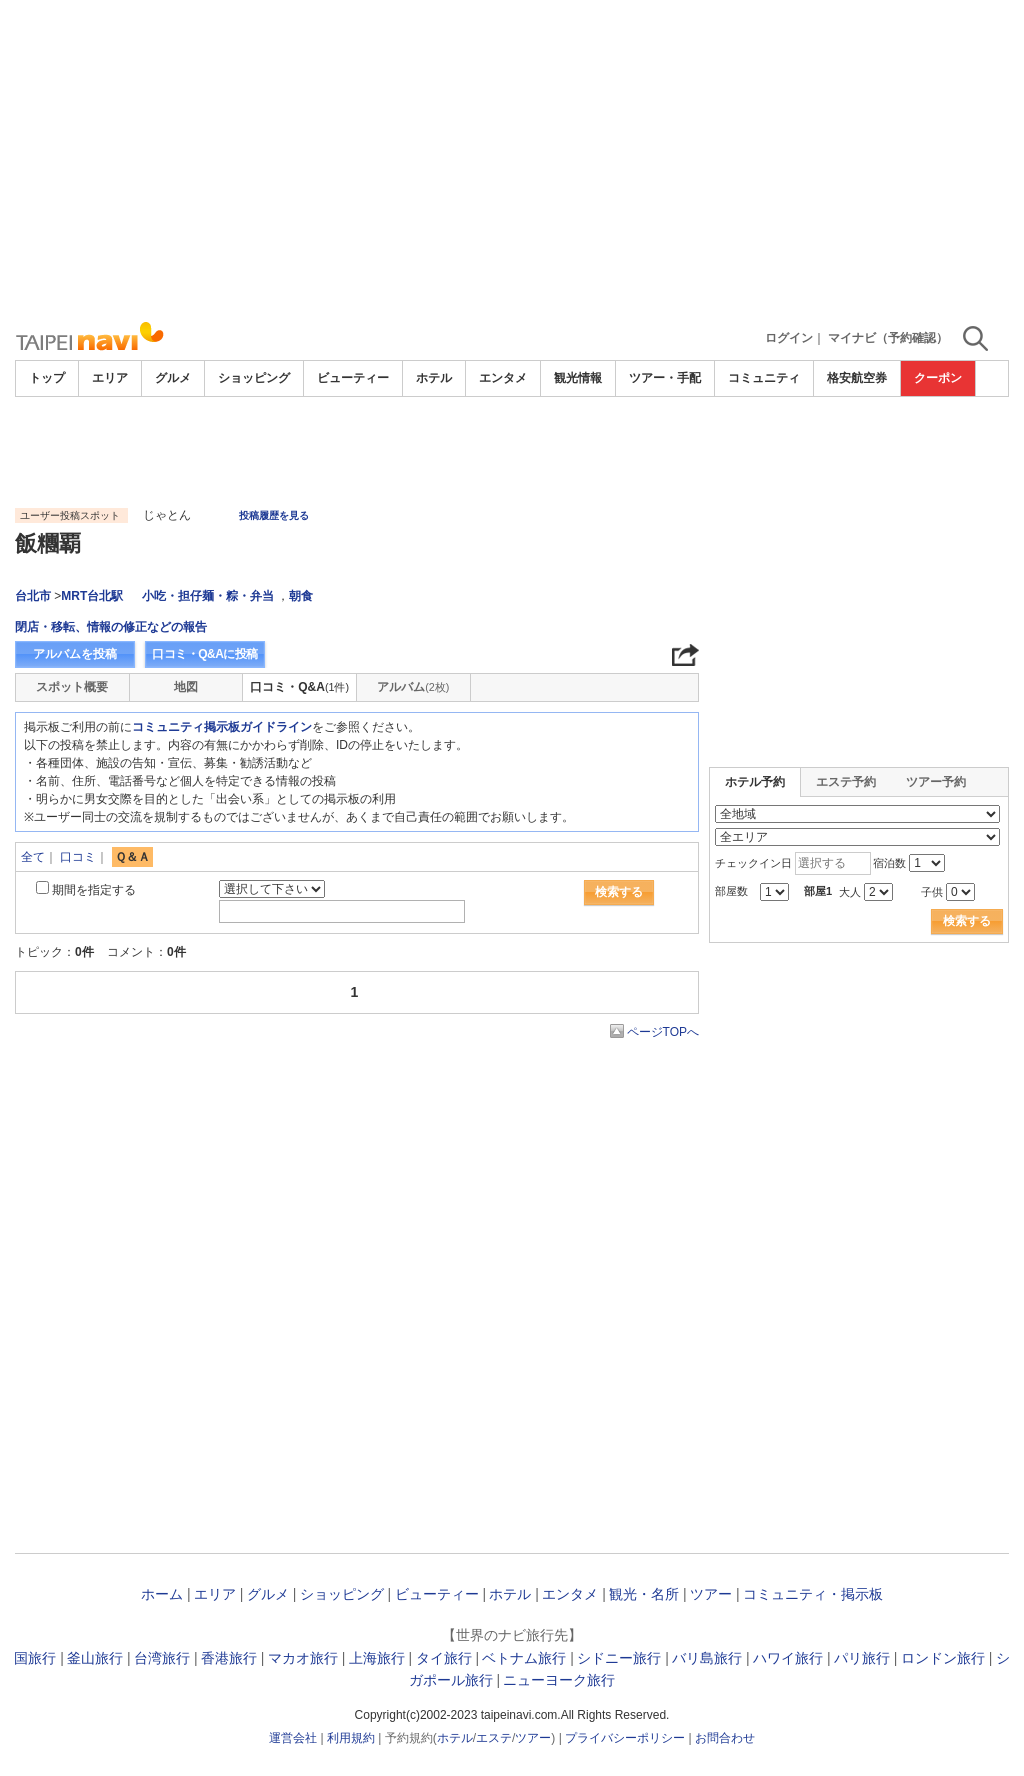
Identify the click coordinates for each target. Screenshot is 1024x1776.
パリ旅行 (862, 1658)
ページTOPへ (663, 1032)
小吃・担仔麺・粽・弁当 (208, 596)
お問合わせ (725, 1738)
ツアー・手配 (665, 378)
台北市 (33, 596)
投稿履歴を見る (274, 515)
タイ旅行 (444, 1658)
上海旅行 (377, 1658)
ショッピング (254, 378)
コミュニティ (764, 378)
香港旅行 (229, 1658)
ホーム (162, 1594)
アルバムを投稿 (75, 654)
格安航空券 (857, 378)
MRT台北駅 (92, 596)
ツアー (711, 1594)
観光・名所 (644, 1594)
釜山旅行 (95, 1658)
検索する (619, 892)
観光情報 (578, 378)
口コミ (78, 857)
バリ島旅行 (707, 1658)
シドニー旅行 (619, 1658)
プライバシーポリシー (625, 1738)
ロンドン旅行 (943, 1658)
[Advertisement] (512, 160)
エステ (494, 1738)
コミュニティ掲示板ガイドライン (222, 727)
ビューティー (353, 378)
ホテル (434, 378)
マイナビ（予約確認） (888, 338)
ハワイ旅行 (788, 1658)
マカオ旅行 (303, 1658)
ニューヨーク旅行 (559, 1680)
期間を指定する (94, 890)
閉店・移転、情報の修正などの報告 (111, 627)
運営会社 (293, 1738)
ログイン (789, 338)
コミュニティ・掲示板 (813, 1594)
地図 (186, 687)
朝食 (301, 596)
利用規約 (351, 1738)
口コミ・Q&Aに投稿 (205, 654)
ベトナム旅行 (524, 1658)
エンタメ (503, 378)
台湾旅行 (162, 1658)
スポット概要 (72, 687)
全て (33, 857)
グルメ (173, 378)
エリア (110, 378)
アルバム (413, 687)
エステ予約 (846, 782)
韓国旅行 (28, 1658)
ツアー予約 (936, 782)
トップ (47, 378)
